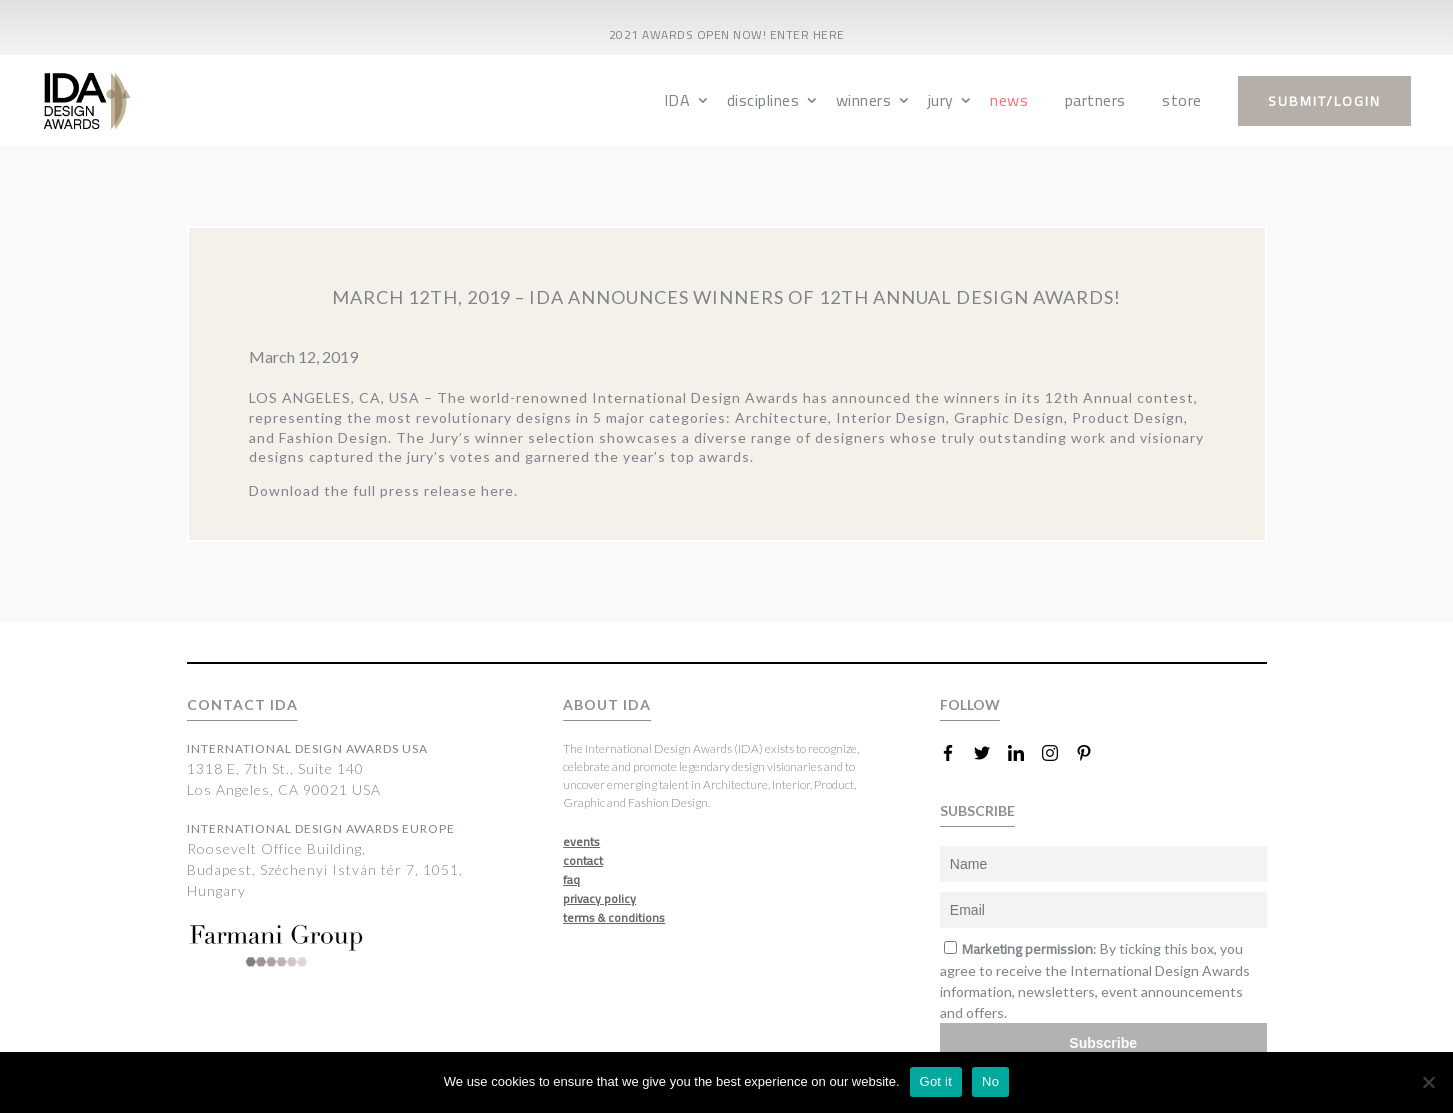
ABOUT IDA (607, 704)
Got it (936, 1081)
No (990, 1081)
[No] (1428, 1082)
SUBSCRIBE (977, 810)
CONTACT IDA (242, 704)
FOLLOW (970, 704)
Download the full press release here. (383, 490)
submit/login (1324, 101)
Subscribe (1103, 1043)
